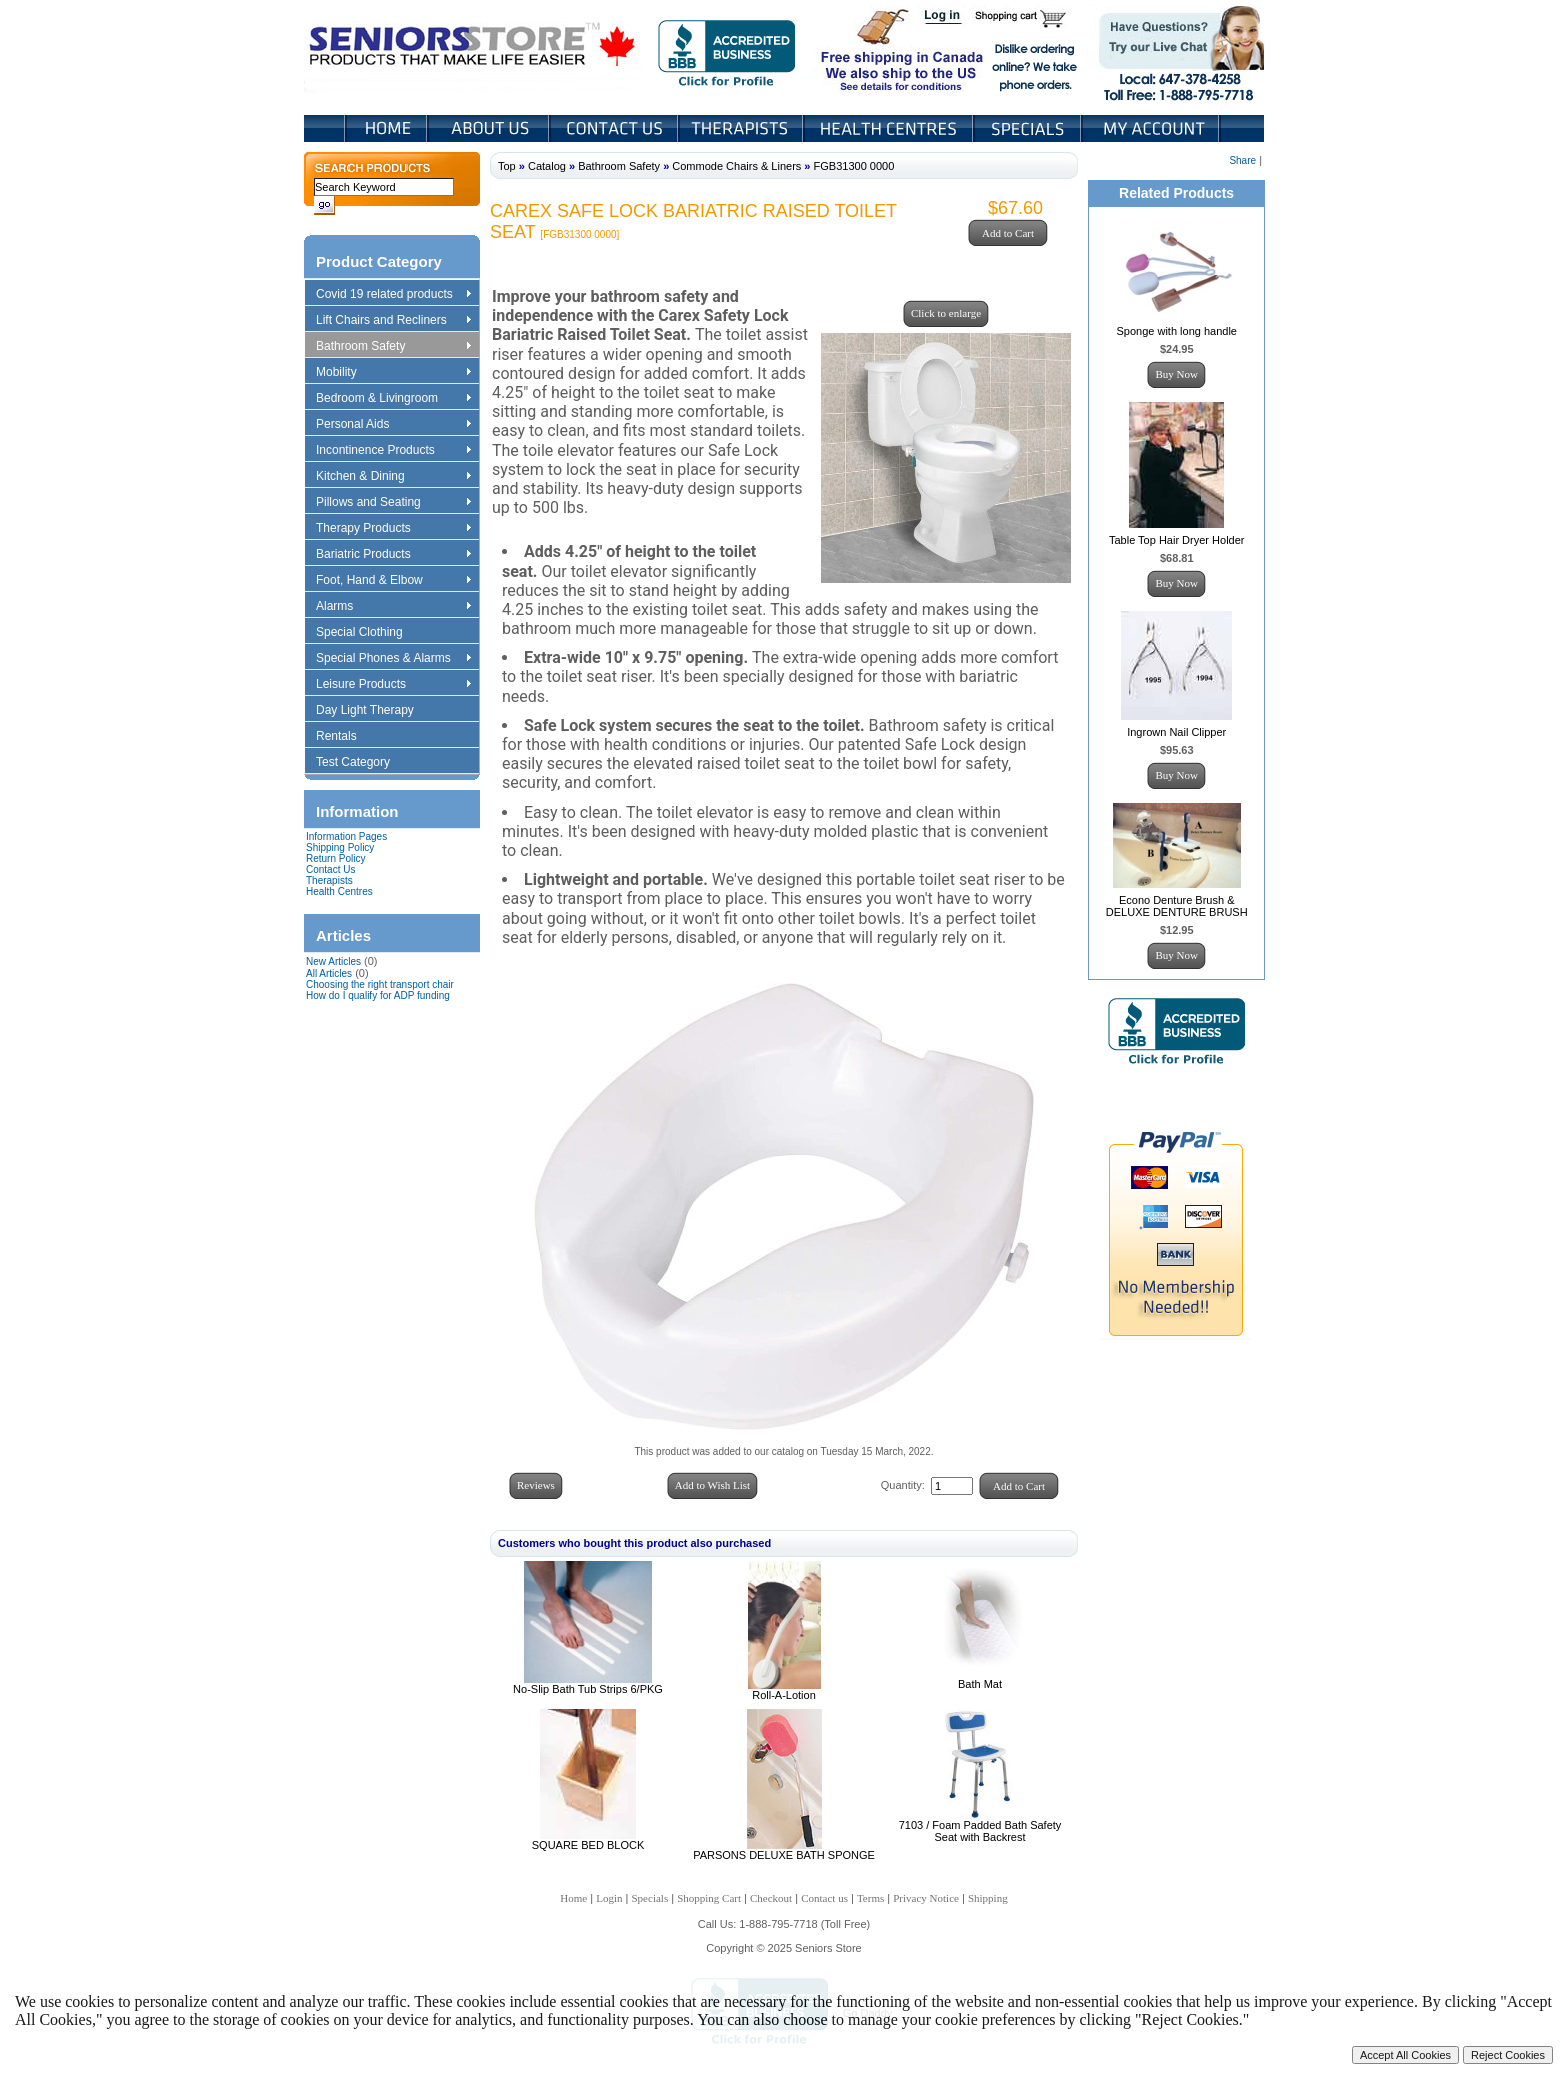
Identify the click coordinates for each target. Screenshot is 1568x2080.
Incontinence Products (393, 451)
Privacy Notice (926, 1898)
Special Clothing (369, 633)
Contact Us (615, 128)
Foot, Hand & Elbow (393, 581)
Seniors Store (473, 49)
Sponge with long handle (1176, 331)
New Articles (333, 961)
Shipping (988, 1898)
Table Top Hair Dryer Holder (1177, 540)
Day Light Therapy (374, 711)
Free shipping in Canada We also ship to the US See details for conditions (862, 49)
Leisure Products (393, 685)
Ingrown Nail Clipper (1176, 732)
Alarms (393, 607)
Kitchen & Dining (393, 477)
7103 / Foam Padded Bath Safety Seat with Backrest (980, 1831)
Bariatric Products (393, 555)
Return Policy (335, 858)
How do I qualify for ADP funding (378, 995)
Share (1242, 160)
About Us (490, 128)
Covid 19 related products (395, 295)
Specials (1029, 128)
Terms (870, 1898)
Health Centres (339, 891)
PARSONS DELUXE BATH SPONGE (784, 1855)
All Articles (329, 973)
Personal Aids (393, 425)
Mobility (393, 373)
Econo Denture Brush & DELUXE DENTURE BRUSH (1177, 906)
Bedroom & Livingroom (393, 399)
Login (944, 18)
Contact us (824, 1898)
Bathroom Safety (393, 347)
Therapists (742, 128)
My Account (1152, 128)
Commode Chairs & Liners (736, 166)
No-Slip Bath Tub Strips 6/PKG (588, 1689)
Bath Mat (980, 1684)
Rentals (346, 737)
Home (386, 128)
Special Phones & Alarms (394, 659)
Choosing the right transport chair (380, 984)
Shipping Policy (340, 847)
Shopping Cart (1027, 18)
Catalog (547, 166)
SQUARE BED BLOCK (588, 1845)
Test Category (362, 763)
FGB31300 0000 (854, 166)
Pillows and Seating (393, 503)
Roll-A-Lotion (784, 1695)
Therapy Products (393, 529)
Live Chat (1174, 49)
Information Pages (346, 836)
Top (507, 166)
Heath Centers (890, 128)
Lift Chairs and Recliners (393, 321)
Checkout (771, 1898)
